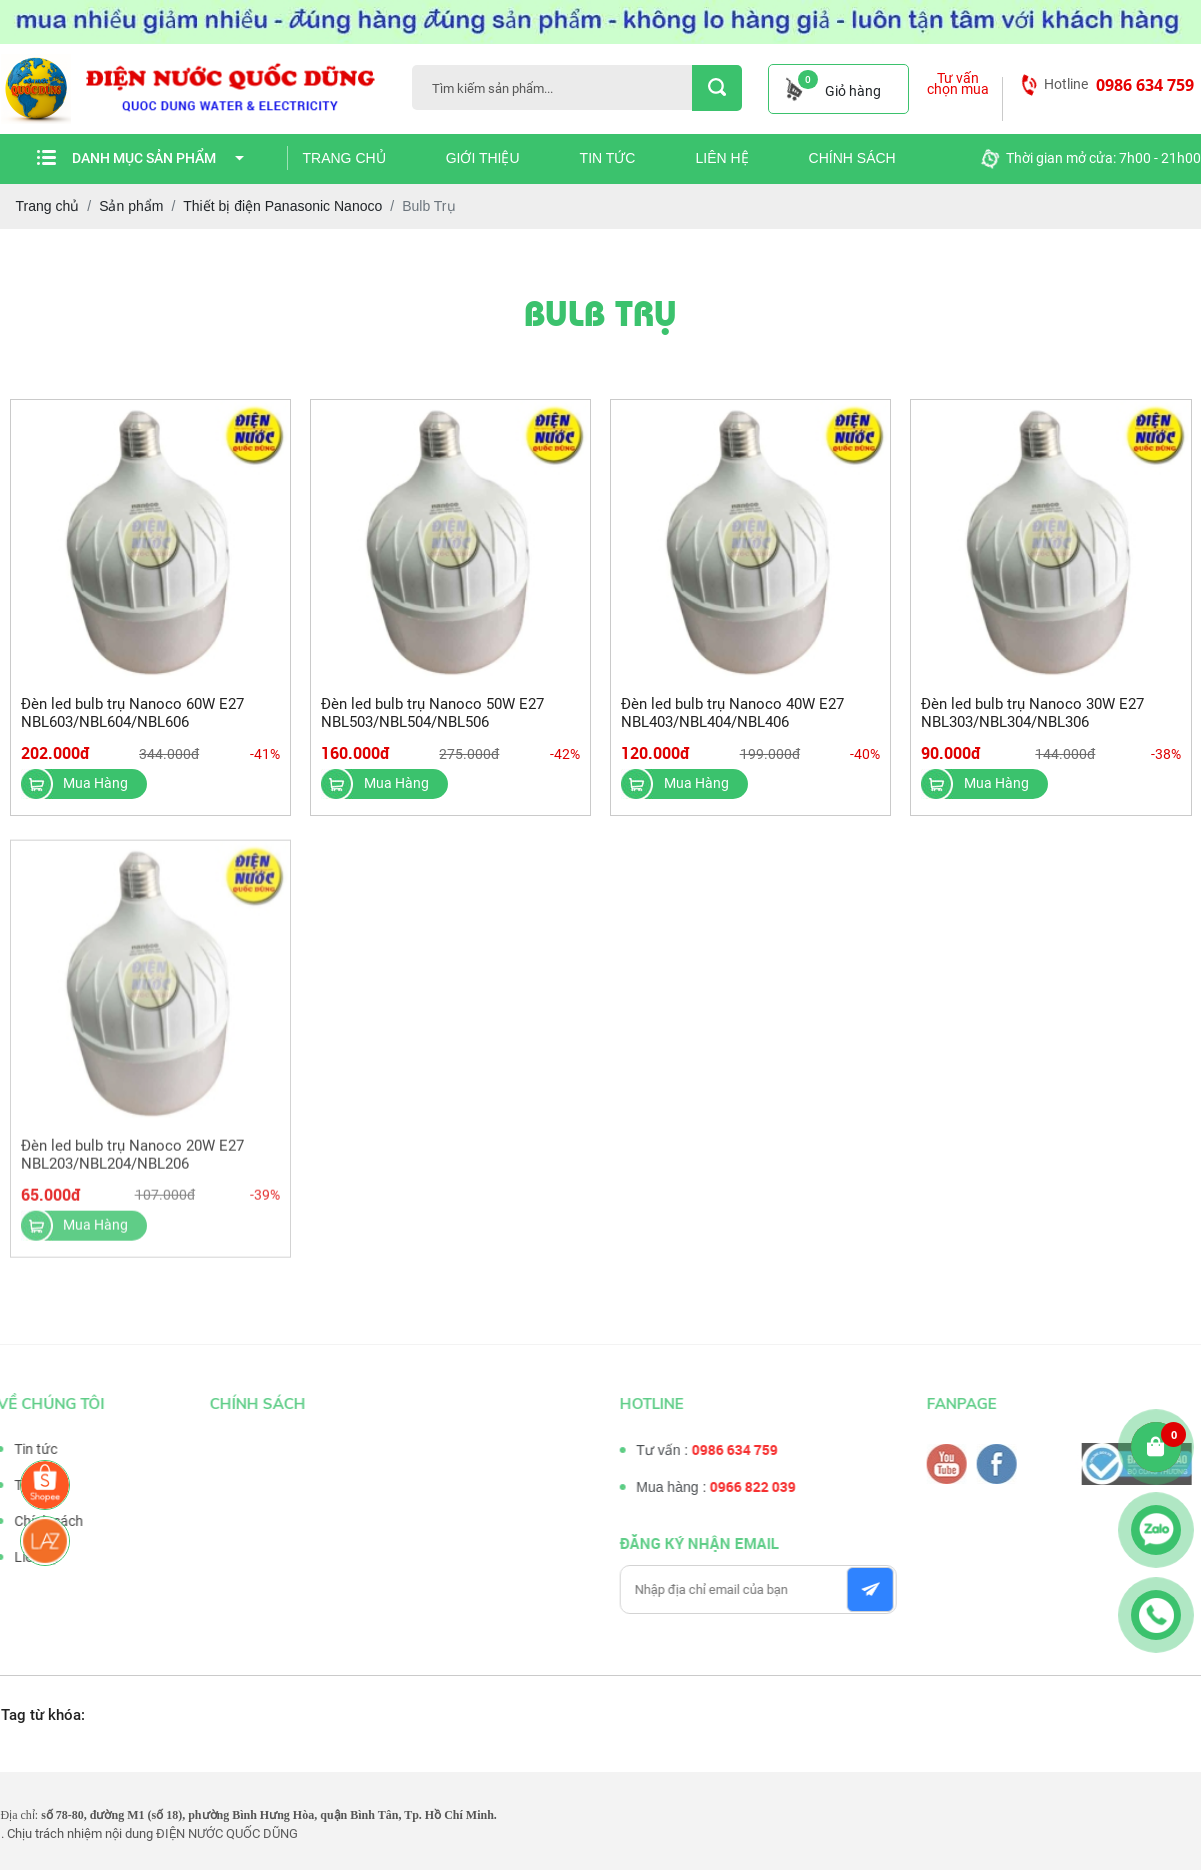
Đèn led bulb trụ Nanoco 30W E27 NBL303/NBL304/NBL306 (1032, 713)
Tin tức (608, 158)
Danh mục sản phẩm (158, 158)
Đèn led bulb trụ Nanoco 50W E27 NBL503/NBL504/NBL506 (432, 713)
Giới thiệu (483, 158)
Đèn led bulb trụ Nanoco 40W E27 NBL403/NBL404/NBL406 (732, 713)
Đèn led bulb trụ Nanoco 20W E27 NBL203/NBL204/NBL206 (132, 1160)
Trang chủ (344, 158)
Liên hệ (721, 158)
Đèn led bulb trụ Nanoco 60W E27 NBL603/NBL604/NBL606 (132, 713)
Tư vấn (29, 1485)
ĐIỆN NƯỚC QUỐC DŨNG (227, 1833)
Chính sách (852, 158)
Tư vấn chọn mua (958, 84)
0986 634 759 (1145, 85)
